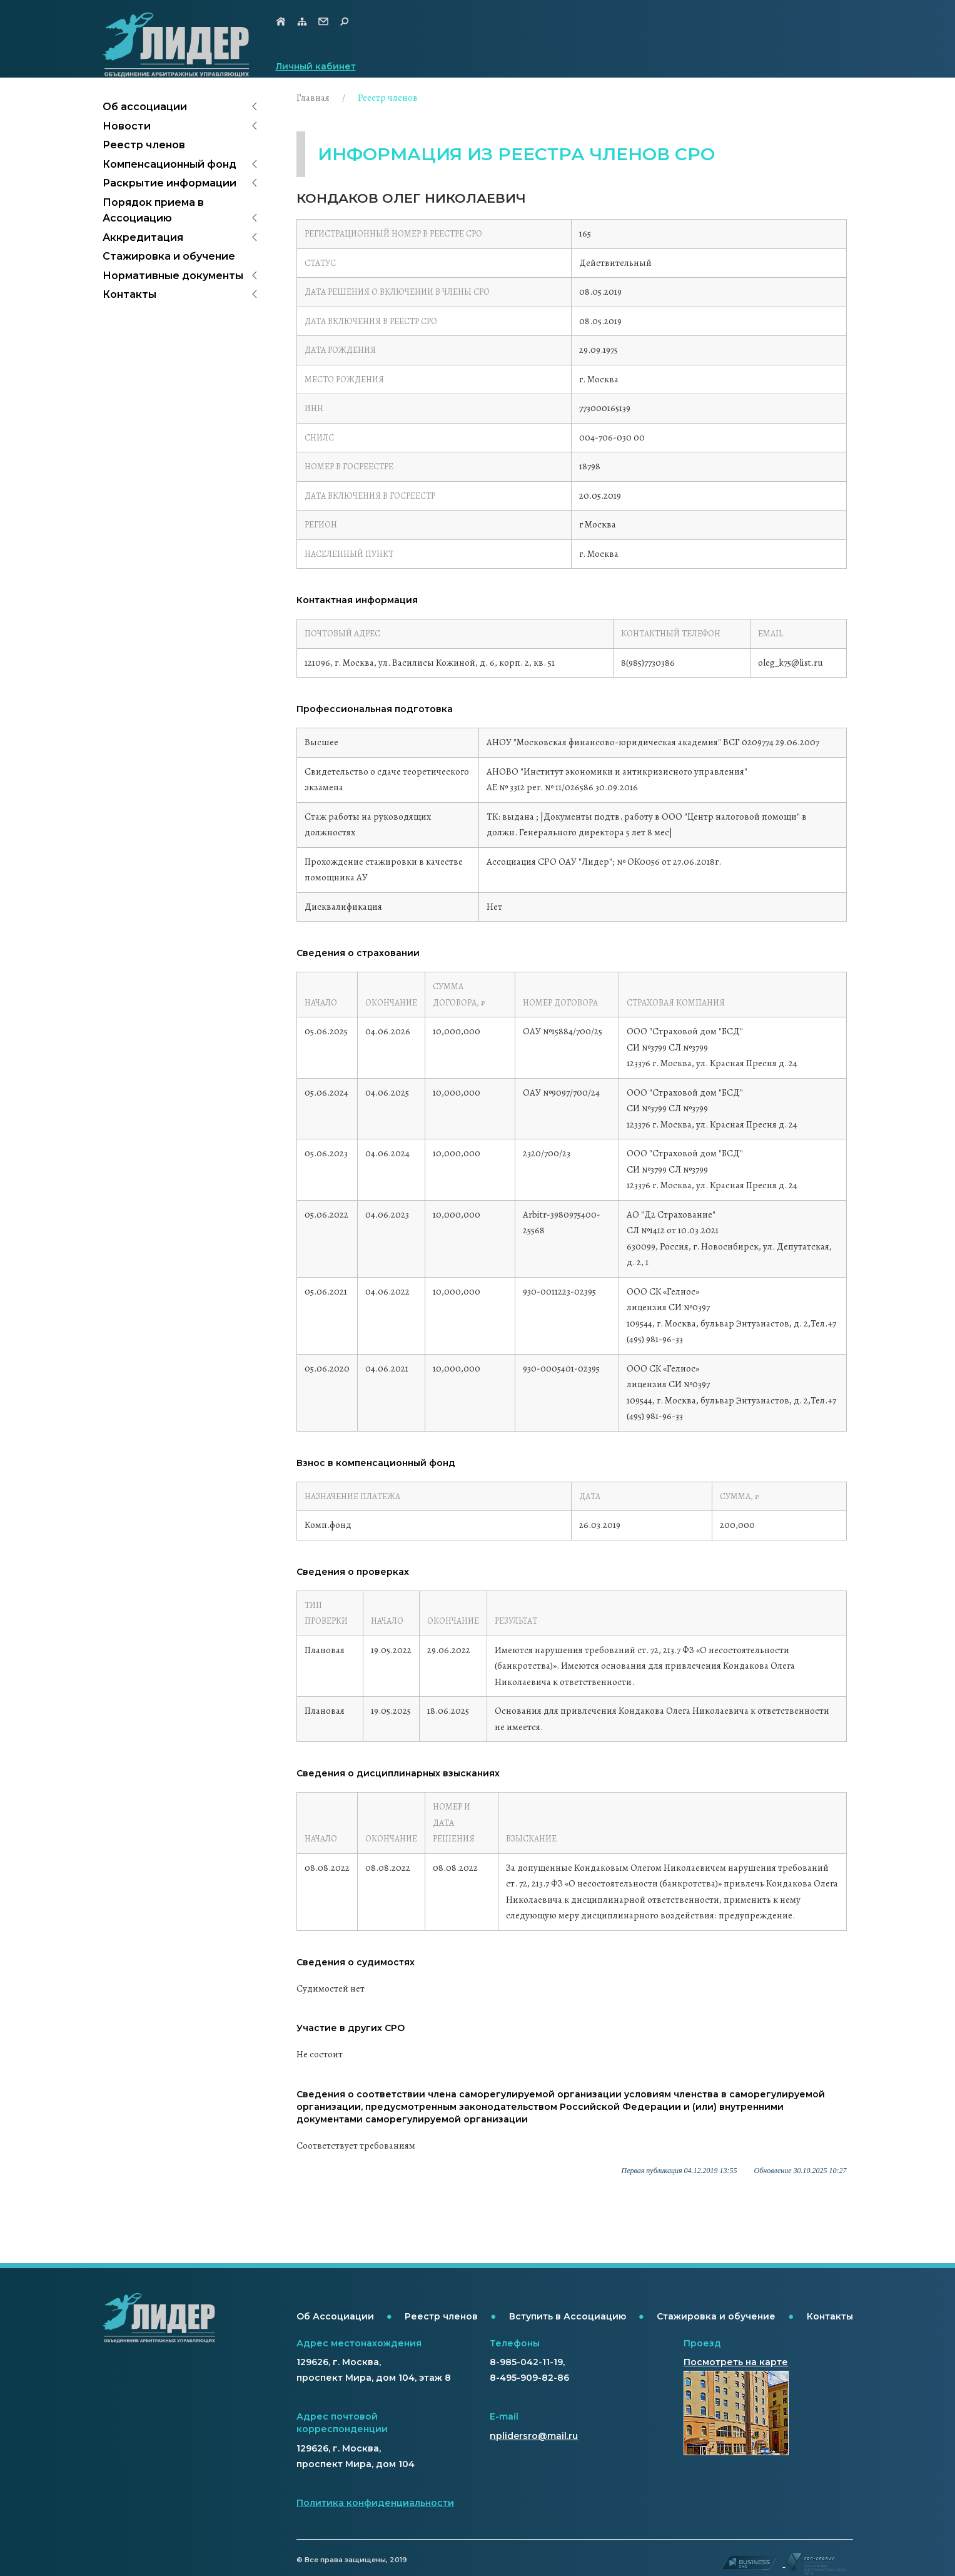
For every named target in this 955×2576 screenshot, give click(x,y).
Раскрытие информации (169, 183)
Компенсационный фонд (169, 164)
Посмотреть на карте (736, 2362)
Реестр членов (144, 145)
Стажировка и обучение (169, 256)
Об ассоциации (145, 107)
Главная (313, 97)
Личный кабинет (316, 66)
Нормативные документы (173, 276)
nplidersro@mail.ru (534, 2435)
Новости (127, 126)
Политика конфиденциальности (375, 2502)
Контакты (129, 294)
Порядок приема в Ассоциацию (153, 210)
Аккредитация (143, 237)
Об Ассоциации (335, 2316)
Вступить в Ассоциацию (567, 2316)
